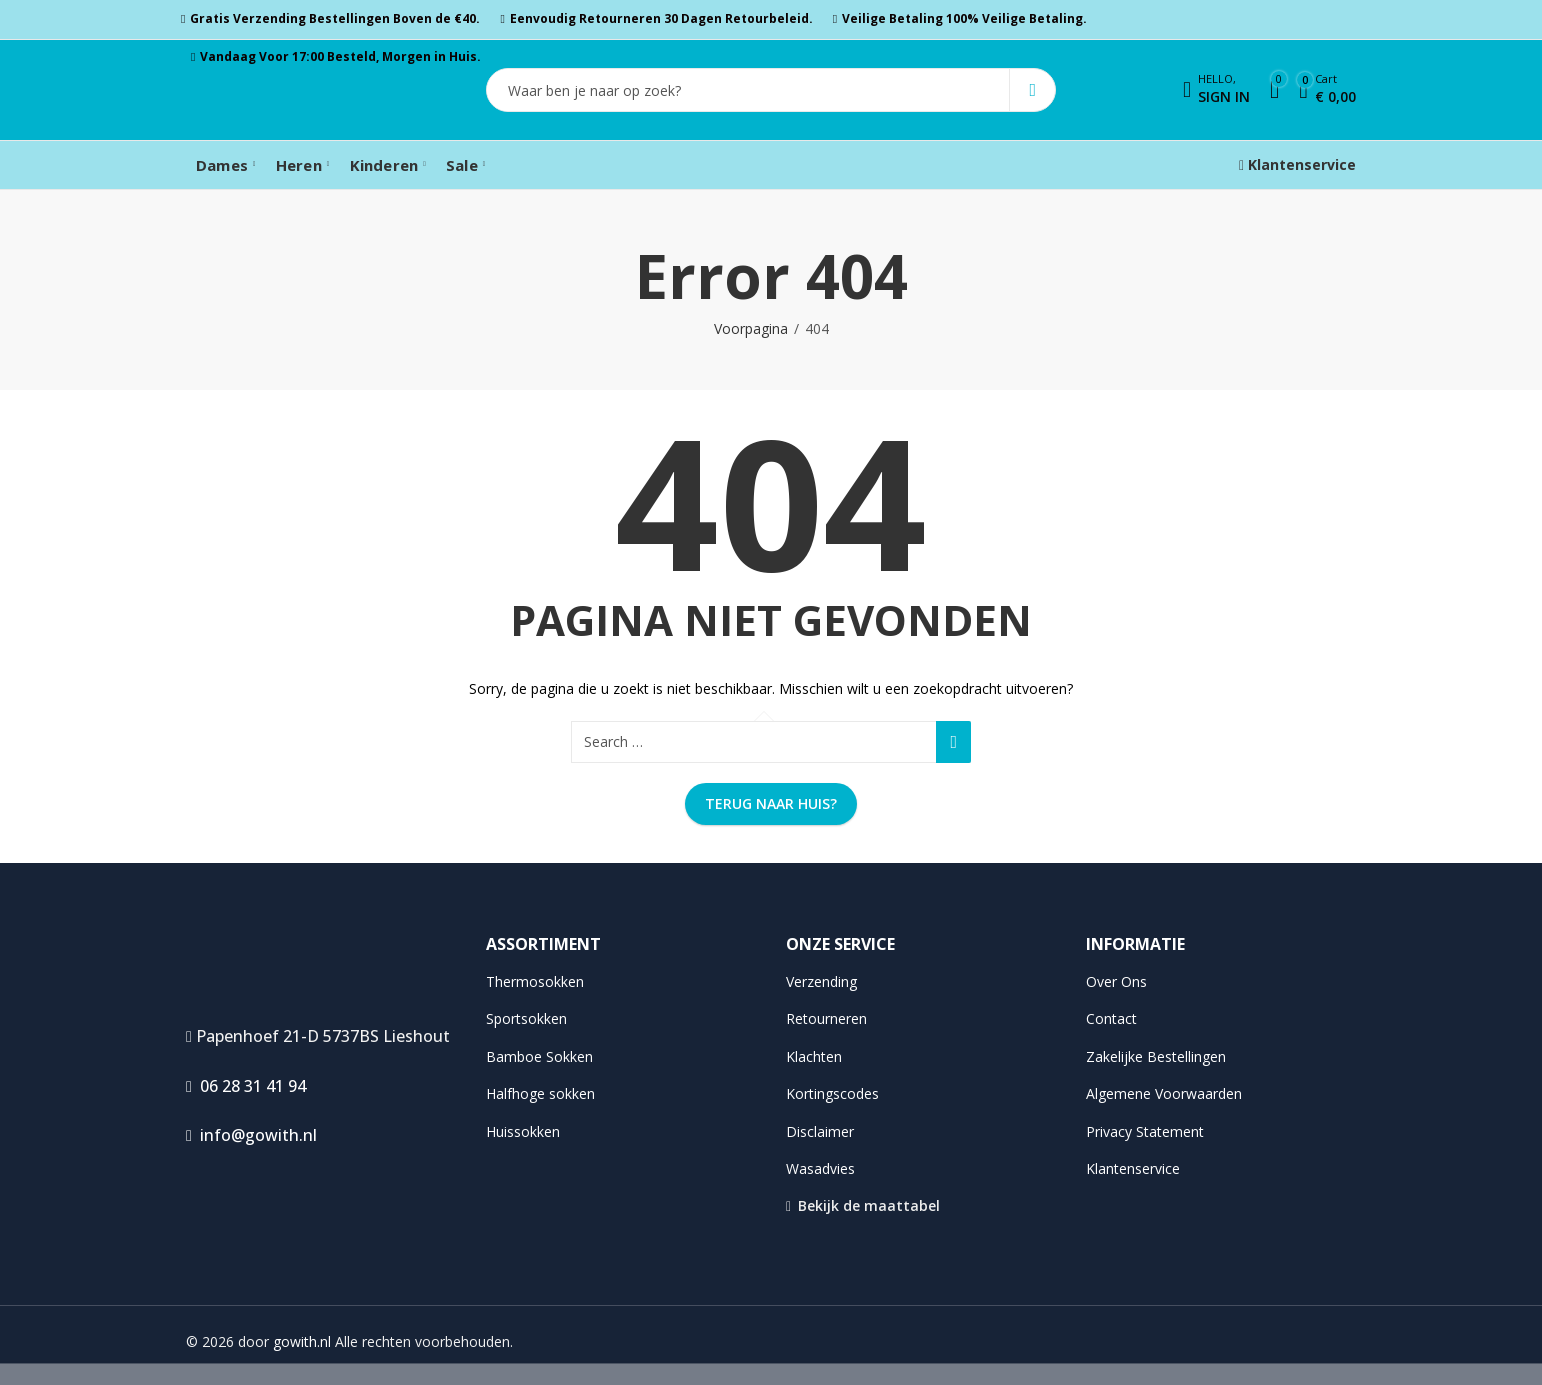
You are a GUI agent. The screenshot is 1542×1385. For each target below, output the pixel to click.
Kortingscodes (832, 1093)
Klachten (814, 1056)
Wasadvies (820, 1168)
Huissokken (523, 1131)
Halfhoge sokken (540, 1093)
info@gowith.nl (251, 1135)
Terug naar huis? (771, 803)
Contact (1111, 1018)
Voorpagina (751, 328)
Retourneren (826, 1018)
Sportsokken (526, 1018)
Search (1032, 90)
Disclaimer (820, 1131)
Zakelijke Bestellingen (1156, 1056)
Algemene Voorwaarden (1164, 1093)
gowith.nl (302, 1341)
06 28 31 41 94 (246, 1086)
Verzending (821, 981)
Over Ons (1116, 981)
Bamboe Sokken (539, 1056)
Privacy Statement (1145, 1131)
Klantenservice (1297, 164)
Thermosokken (535, 981)
